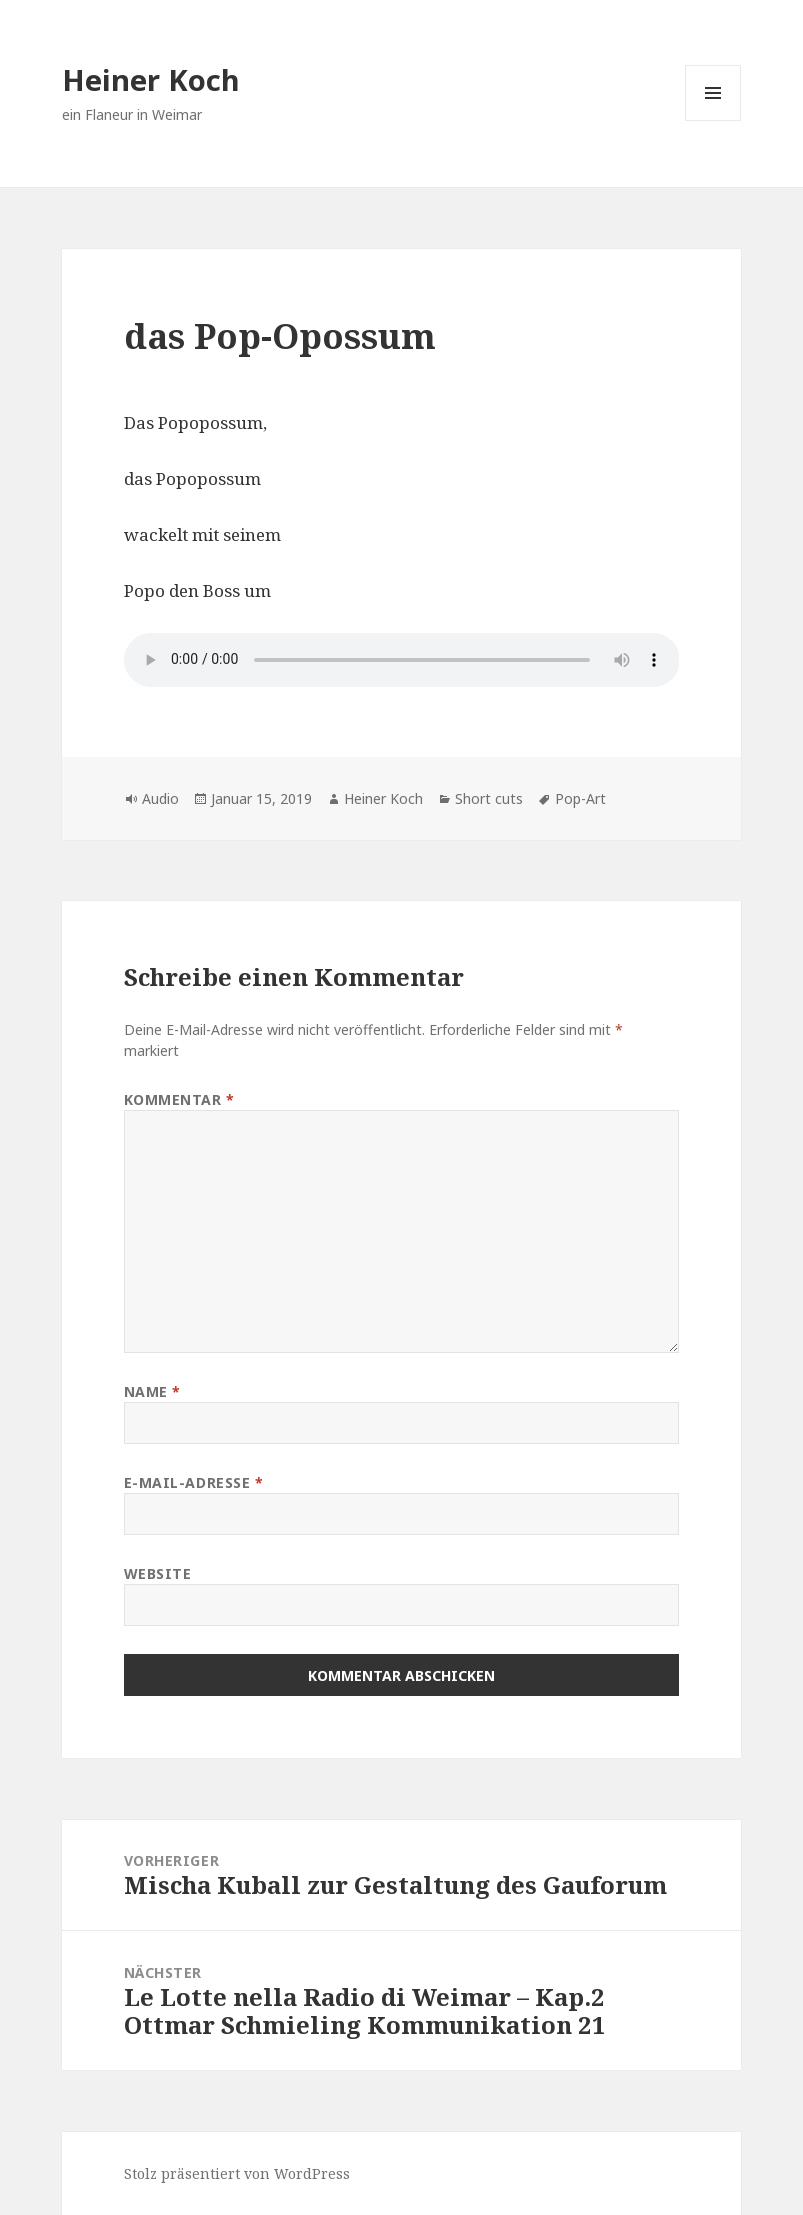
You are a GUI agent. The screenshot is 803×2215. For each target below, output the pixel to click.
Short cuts (489, 798)
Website (158, 1573)
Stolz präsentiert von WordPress (237, 2173)
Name (152, 1391)
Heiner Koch (151, 79)
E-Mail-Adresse (194, 1482)
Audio (160, 798)
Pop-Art (580, 798)
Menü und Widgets (713, 120)
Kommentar (179, 1099)
